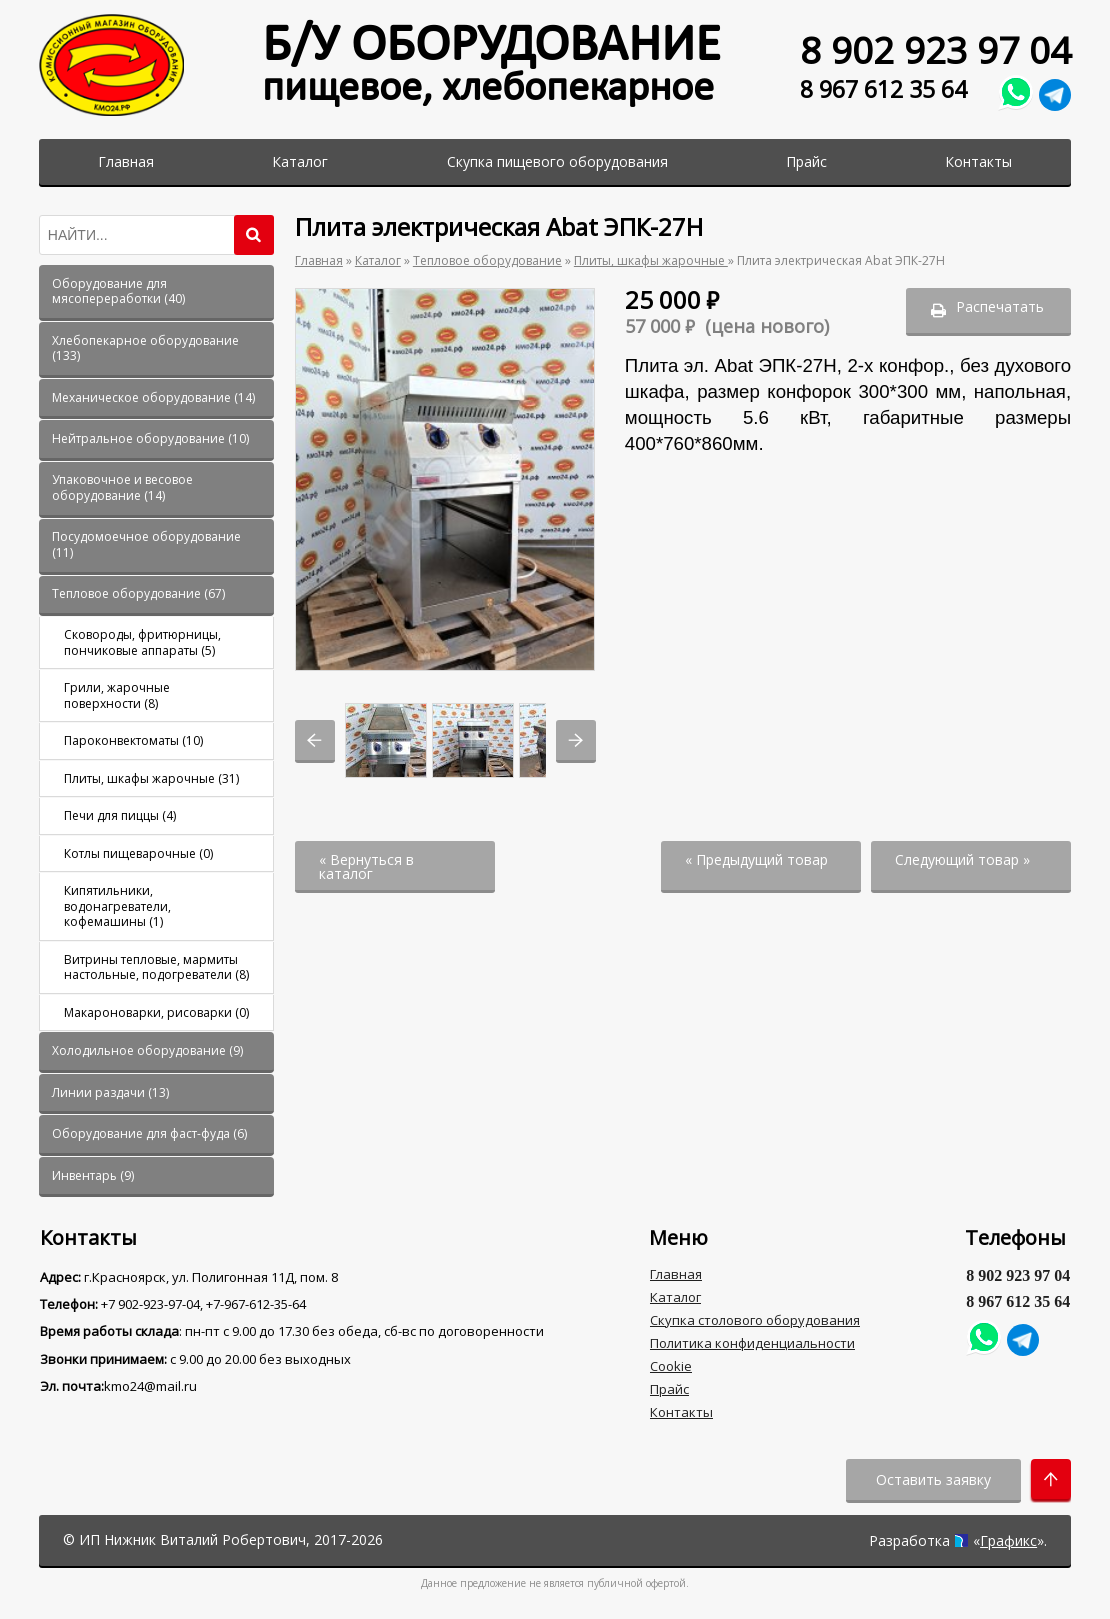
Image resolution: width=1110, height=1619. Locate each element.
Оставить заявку (933, 1479)
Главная (126, 161)
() (118, 291)
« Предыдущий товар (756, 859)
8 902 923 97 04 (935, 49)
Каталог (300, 161)
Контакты (978, 161)
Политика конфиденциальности (752, 1343)
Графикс (1008, 1540)
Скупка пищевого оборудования (557, 161)
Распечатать (1000, 306)
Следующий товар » (962, 859)
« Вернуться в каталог (366, 866)
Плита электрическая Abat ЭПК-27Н (841, 260)
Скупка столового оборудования (755, 1320)
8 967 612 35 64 (883, 89)
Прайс (806, 161)
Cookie (671, 1366)
